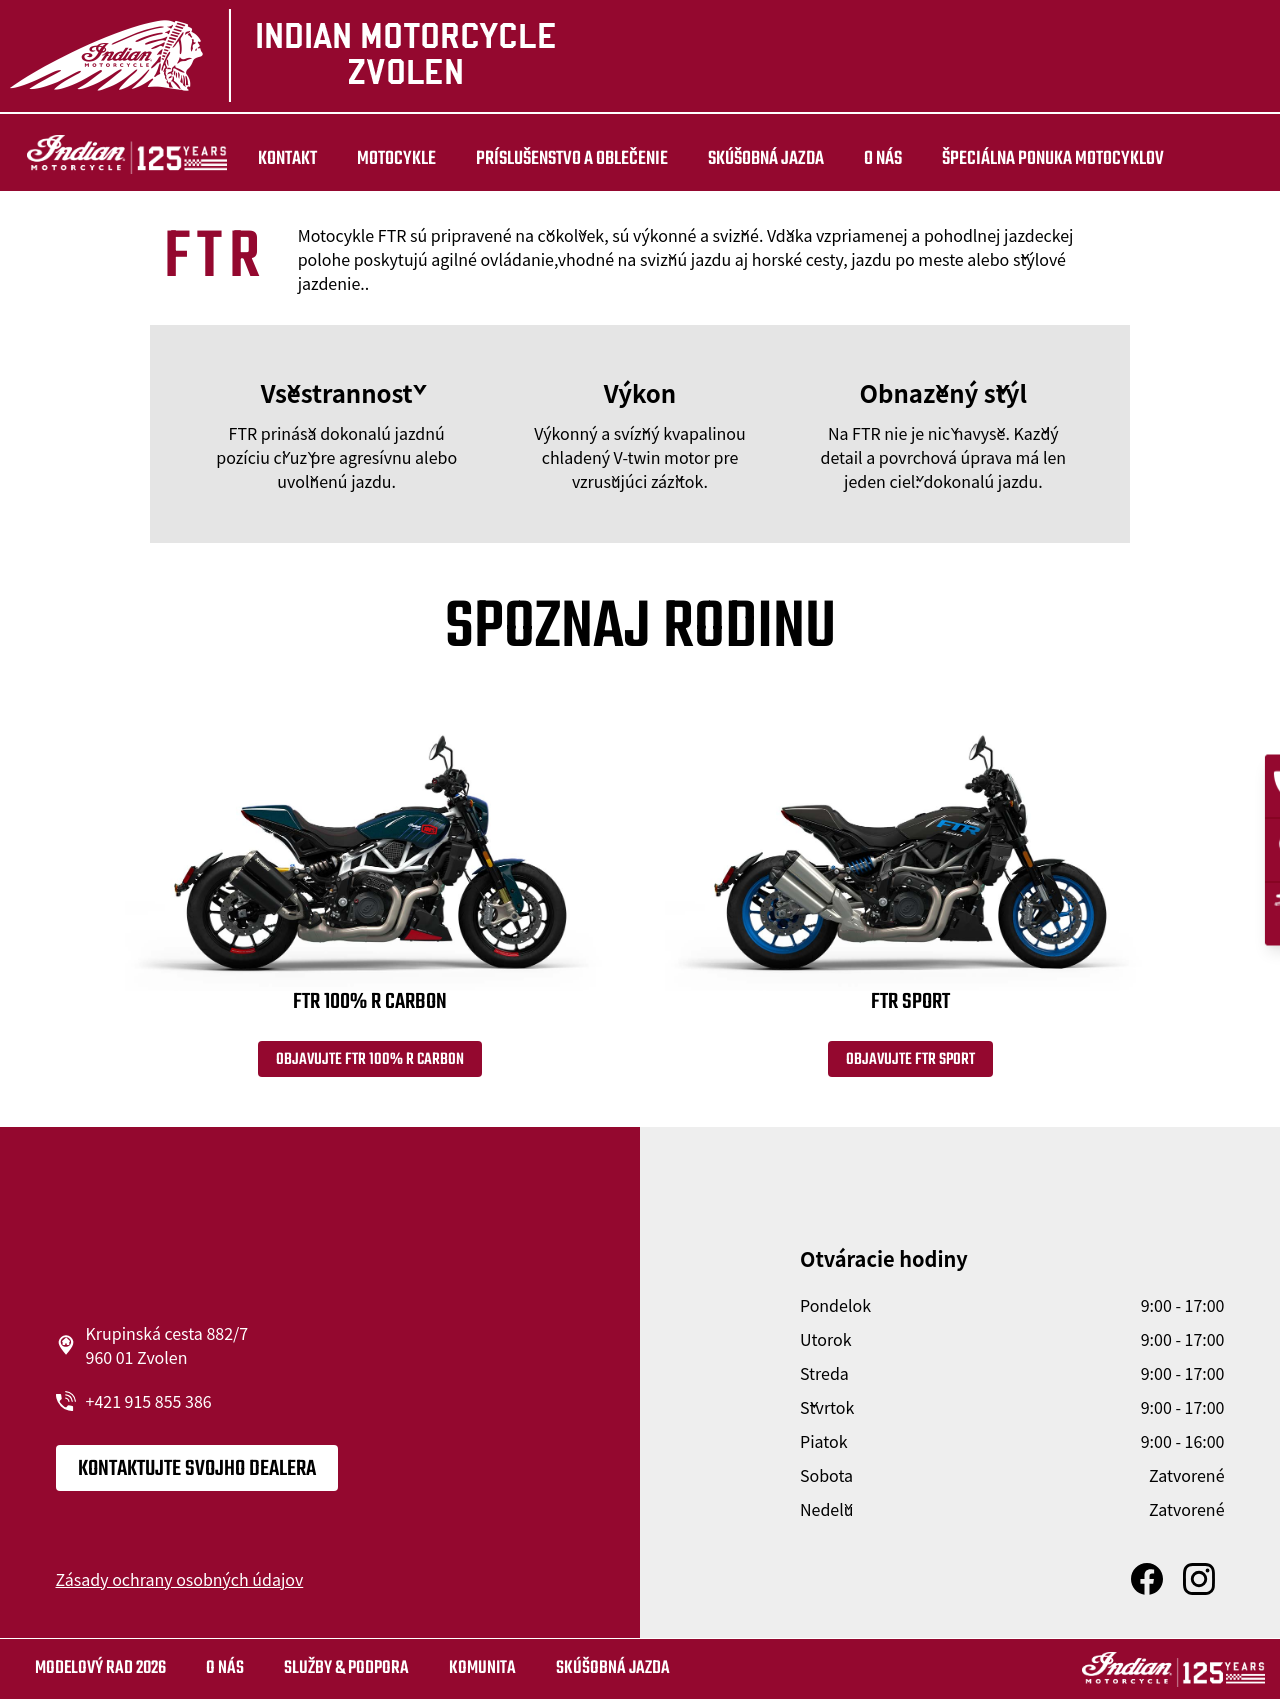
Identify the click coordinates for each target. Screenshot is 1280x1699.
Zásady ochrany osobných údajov (180, 1583)
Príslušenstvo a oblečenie (549, 159)
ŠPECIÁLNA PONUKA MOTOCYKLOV (1030, 159)
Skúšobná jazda (743, 159)
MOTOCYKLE (373, 159)
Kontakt (264, 159)
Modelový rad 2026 (100, 1668)
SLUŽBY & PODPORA (346, 1668)
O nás (860, 159)
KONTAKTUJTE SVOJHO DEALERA (197, 1473)
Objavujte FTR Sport (910, 1064)
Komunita (482, 1668)
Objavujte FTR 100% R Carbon (370, 1064)
